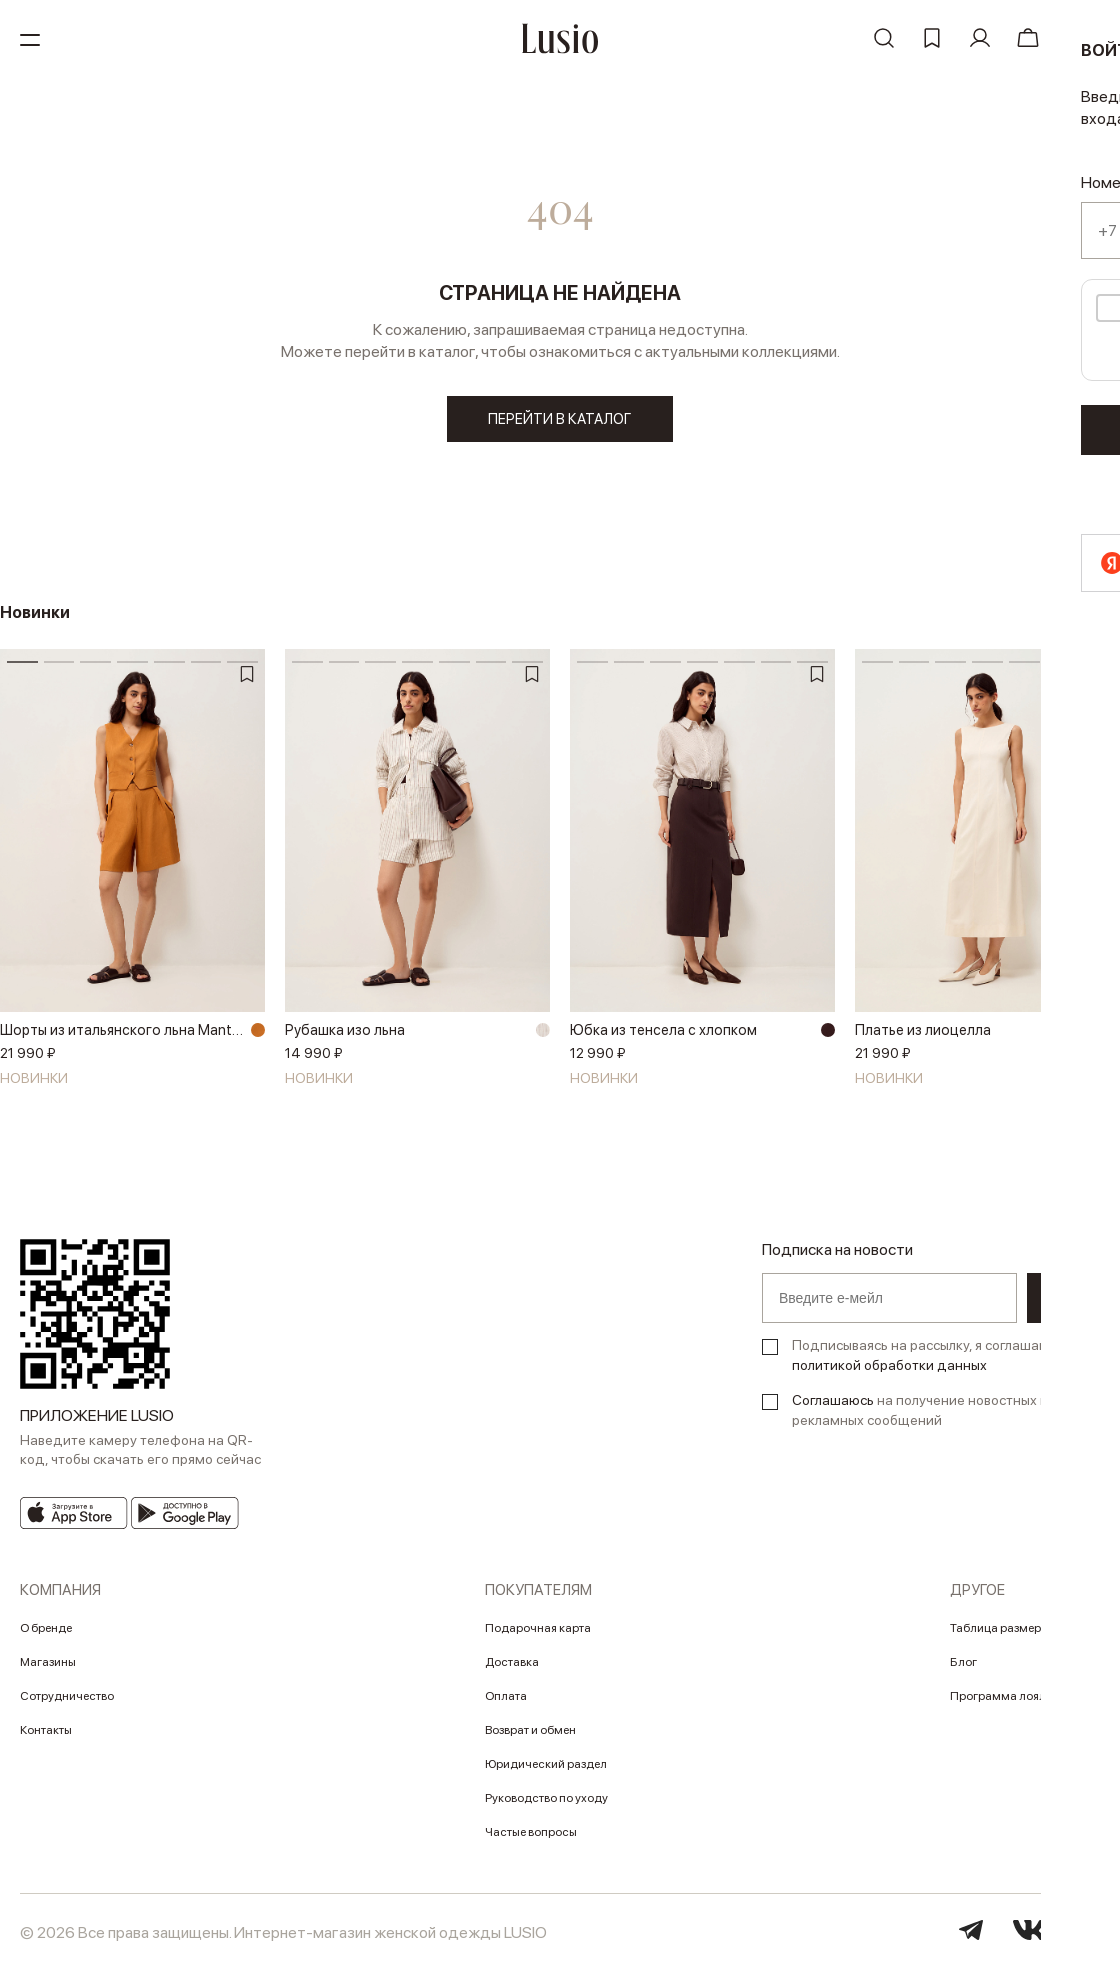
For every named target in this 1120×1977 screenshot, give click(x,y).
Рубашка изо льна (347, 1036)
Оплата (506, 1703)
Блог (963, 1669)
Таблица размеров (1002, 1635)
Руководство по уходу (546, 1805)
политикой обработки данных (889, 1372)
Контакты (46, 1737)
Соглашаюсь (833, 1407)
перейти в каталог (560, 420)
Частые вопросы (531, 1839)
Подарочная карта (538, 1635)
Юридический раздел (546, 1771)
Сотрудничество (67, 1703)
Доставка (512, 1669)
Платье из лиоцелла (926, 1036)
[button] (1095, 851)
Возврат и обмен (530, 1737)
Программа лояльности (1017, 1703)
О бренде (46, 1635)
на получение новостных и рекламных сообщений (920, 1417)
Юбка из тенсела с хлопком (668, 1036)
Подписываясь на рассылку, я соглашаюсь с (933, 1362)
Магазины (48, 1669)
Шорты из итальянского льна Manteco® (122, 1036)
